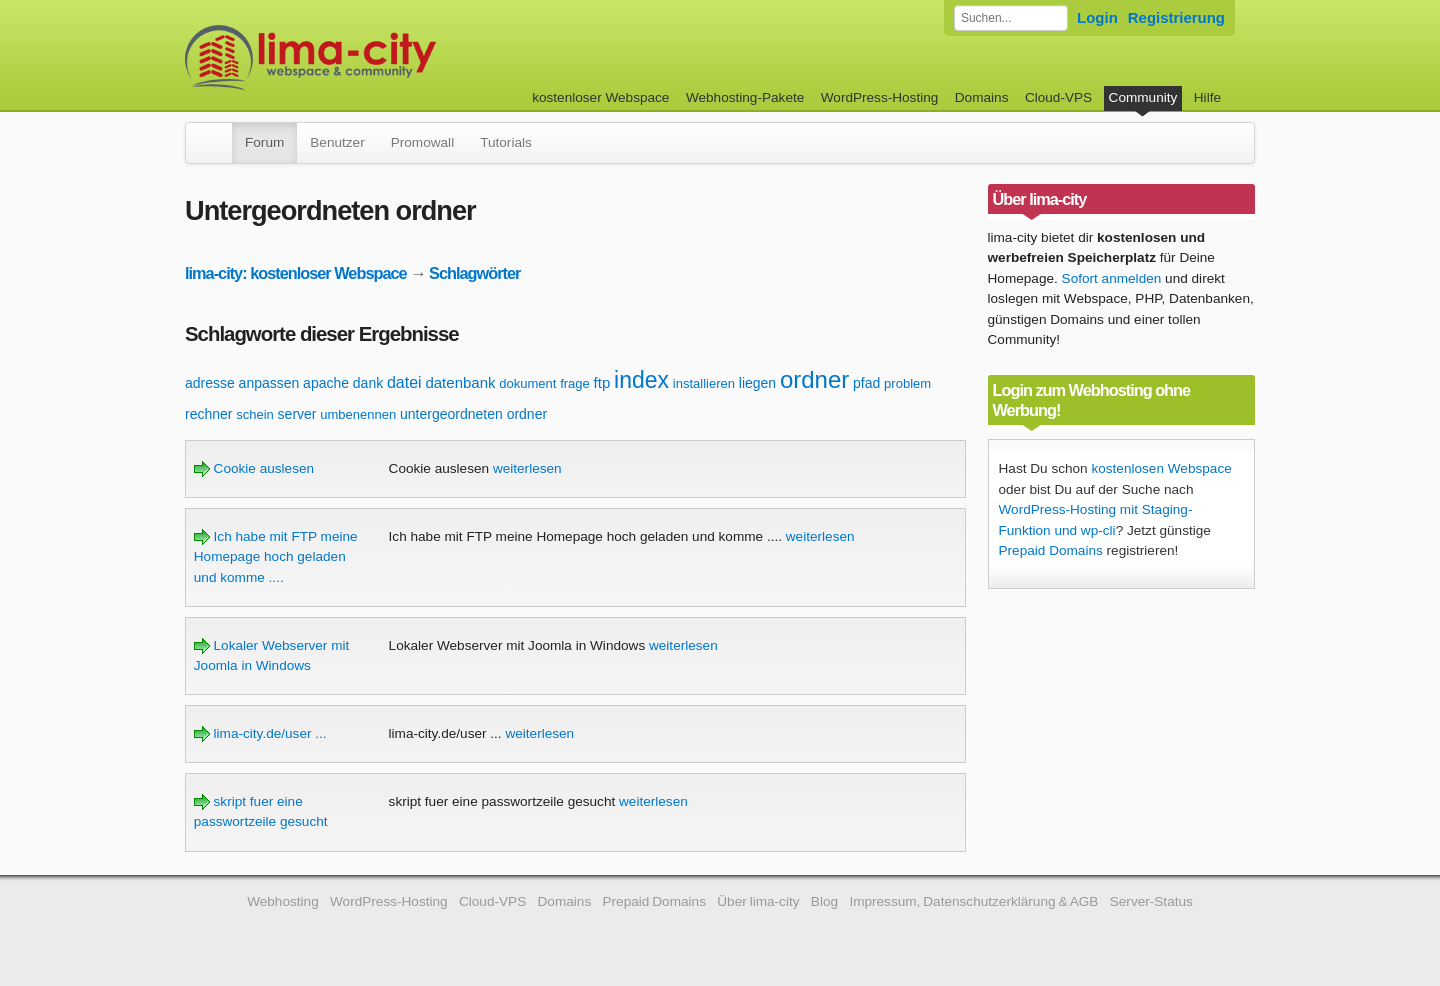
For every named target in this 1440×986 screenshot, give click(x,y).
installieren (704, 383)
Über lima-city (758, 901)
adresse (210, 383)
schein (255, 414)
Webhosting (283, 901)
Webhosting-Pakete (745, 97)
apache (326, 383)
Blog (824, 901)
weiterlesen (527, 468)
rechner (208, 414)
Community (1143, 97)
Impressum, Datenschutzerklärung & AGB (973, 901)
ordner (814, 379)
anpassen (269, 383)
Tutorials (506, 142)
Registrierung (1176, 17)
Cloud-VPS (1058, 97)
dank (368, 383)
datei (404, 382)
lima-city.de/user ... (260, 733)
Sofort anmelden (1112, 278)
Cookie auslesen (254, 468)
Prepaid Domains (1051, 550)
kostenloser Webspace (600, 97)
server (297, 414)
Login (1097, 17)
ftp (602, 382)
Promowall (422, 142)
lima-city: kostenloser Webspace (296, 273)
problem (907, 383)
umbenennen (358, 414)
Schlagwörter (474, 273)
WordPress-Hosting (880, 97)
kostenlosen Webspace (1161, 468)
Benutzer (337, 142)
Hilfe (1207, 97)
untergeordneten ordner (473, 414)
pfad (866, 383)
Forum (264, 142)
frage (575, 383)
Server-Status (1151, 901)
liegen (757, 383)
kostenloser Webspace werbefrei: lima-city (385, 57)
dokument (527, 383)
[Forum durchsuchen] (1011, 18)
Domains (982, 97)
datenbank (460, 382)
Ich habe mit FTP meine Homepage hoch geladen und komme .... (276, 557)
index (641, 380)
